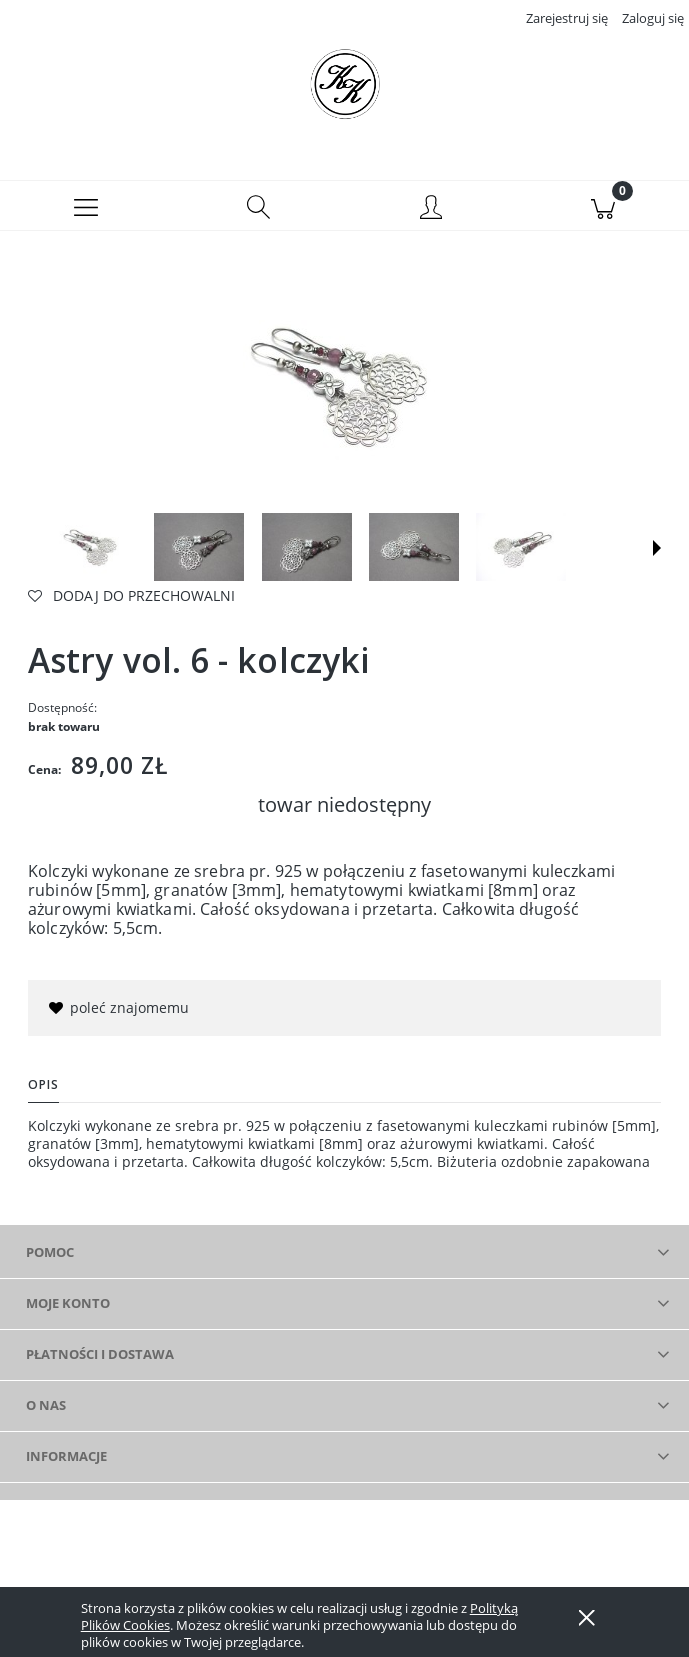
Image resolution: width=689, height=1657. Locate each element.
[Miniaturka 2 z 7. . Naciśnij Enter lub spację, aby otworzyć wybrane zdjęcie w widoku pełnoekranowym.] (199, 547)
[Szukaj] (258, 206)
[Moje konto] (431, 209)
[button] (86, 206)
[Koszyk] (603, 206)
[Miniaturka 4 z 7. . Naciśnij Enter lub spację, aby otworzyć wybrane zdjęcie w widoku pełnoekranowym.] (414, 547)
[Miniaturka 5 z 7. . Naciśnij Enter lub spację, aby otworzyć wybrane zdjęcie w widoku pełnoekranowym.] (521, 547)
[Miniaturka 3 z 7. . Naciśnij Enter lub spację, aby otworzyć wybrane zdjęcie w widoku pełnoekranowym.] (307, 547)
